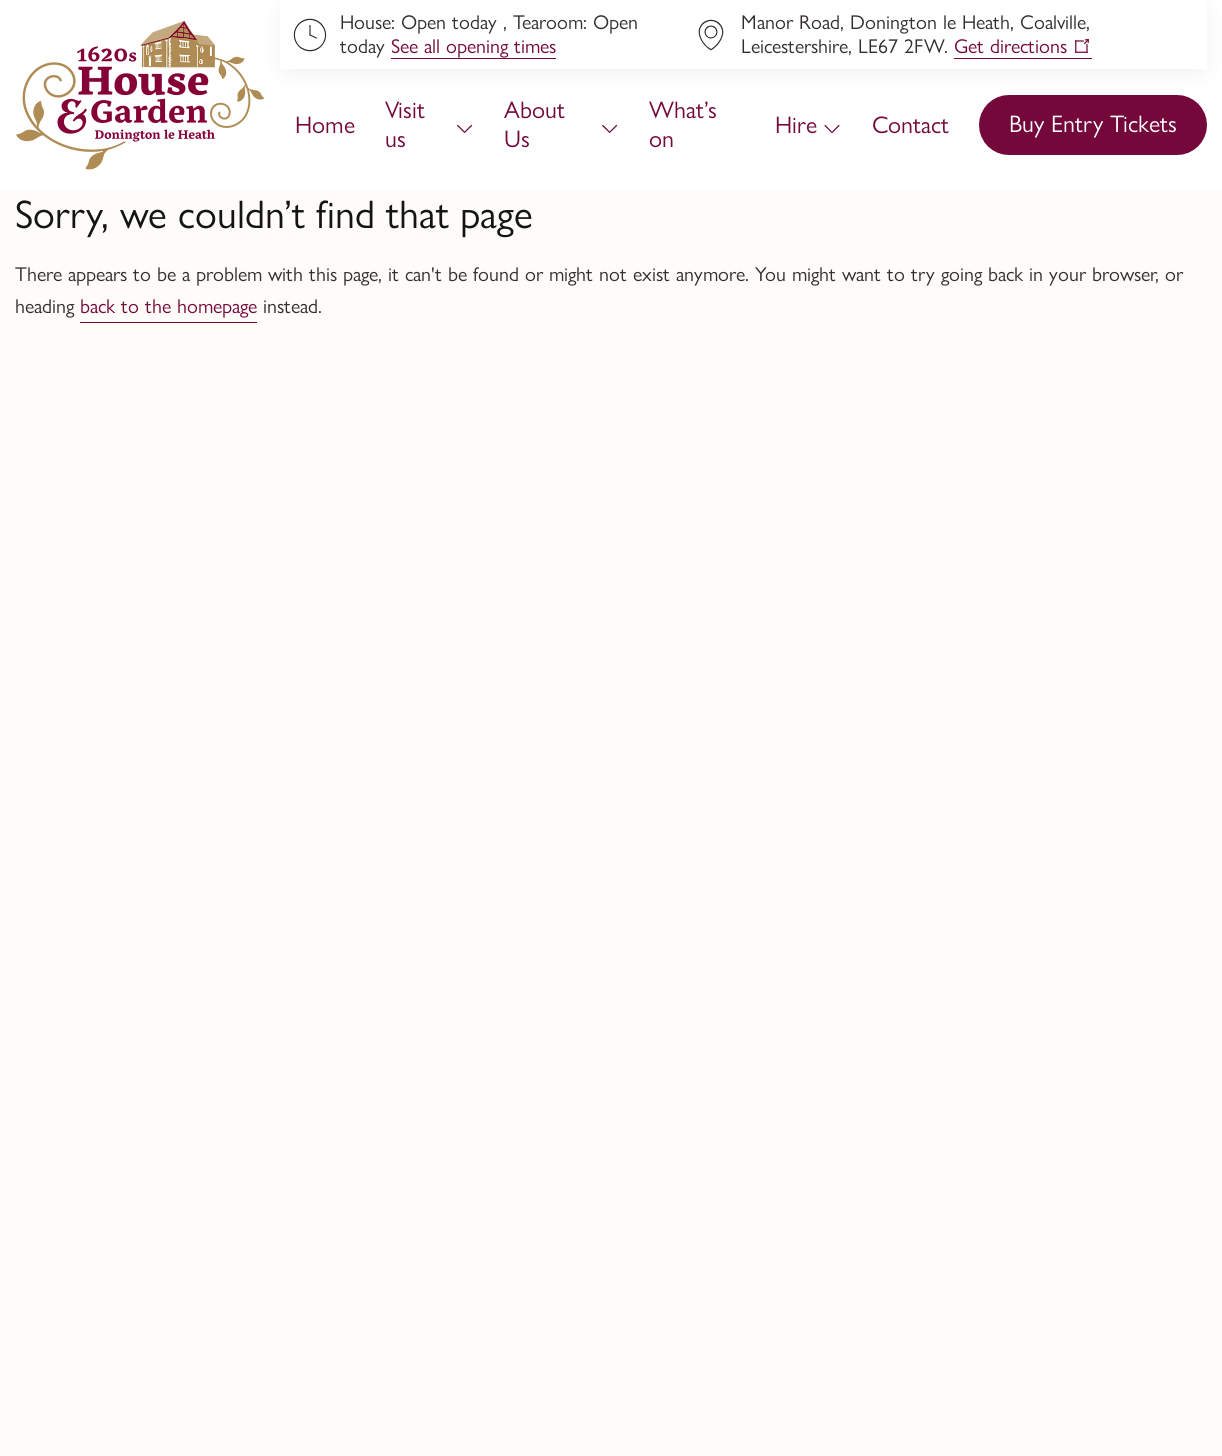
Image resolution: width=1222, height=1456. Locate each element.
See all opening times (473, 46)
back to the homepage (168, 306)
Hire (796, 124)
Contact (910, 124)
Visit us (405, 124)
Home (325, 124)
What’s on (683, 124)
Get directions (1010, 46)
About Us (534, 124)
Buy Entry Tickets (1093, 123)
